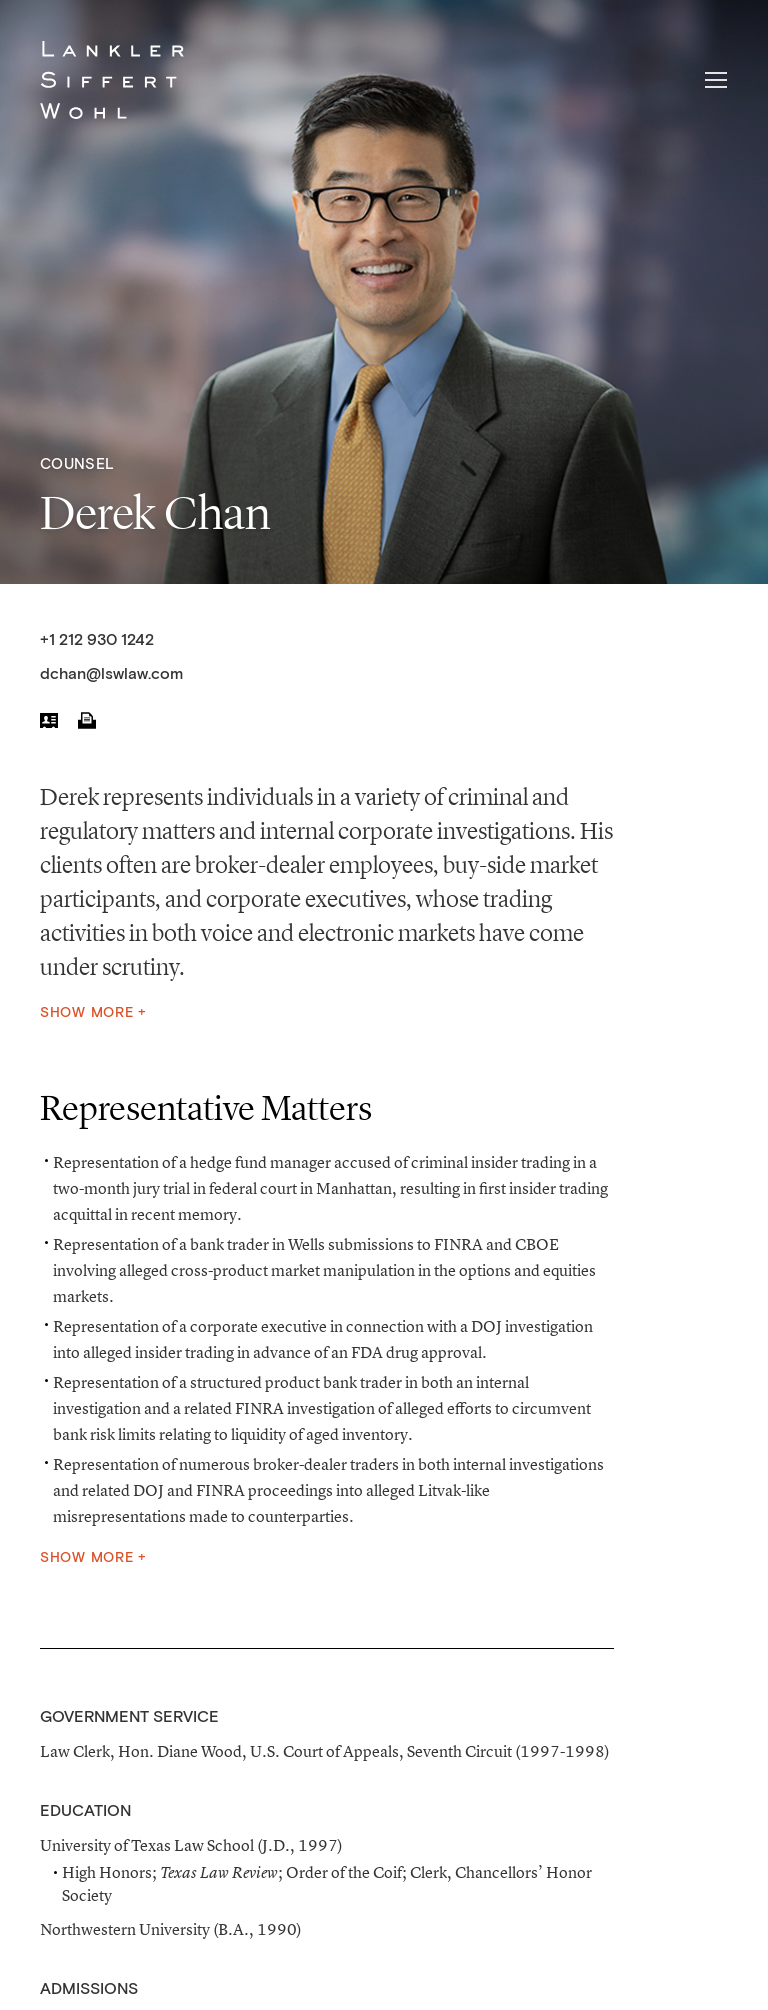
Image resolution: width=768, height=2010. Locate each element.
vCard (49, 720)
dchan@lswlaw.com (111, 674)
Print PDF (87, 720)
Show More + (93, 1013)
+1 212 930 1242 (97, 640)
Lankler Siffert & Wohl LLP (112, 80)
